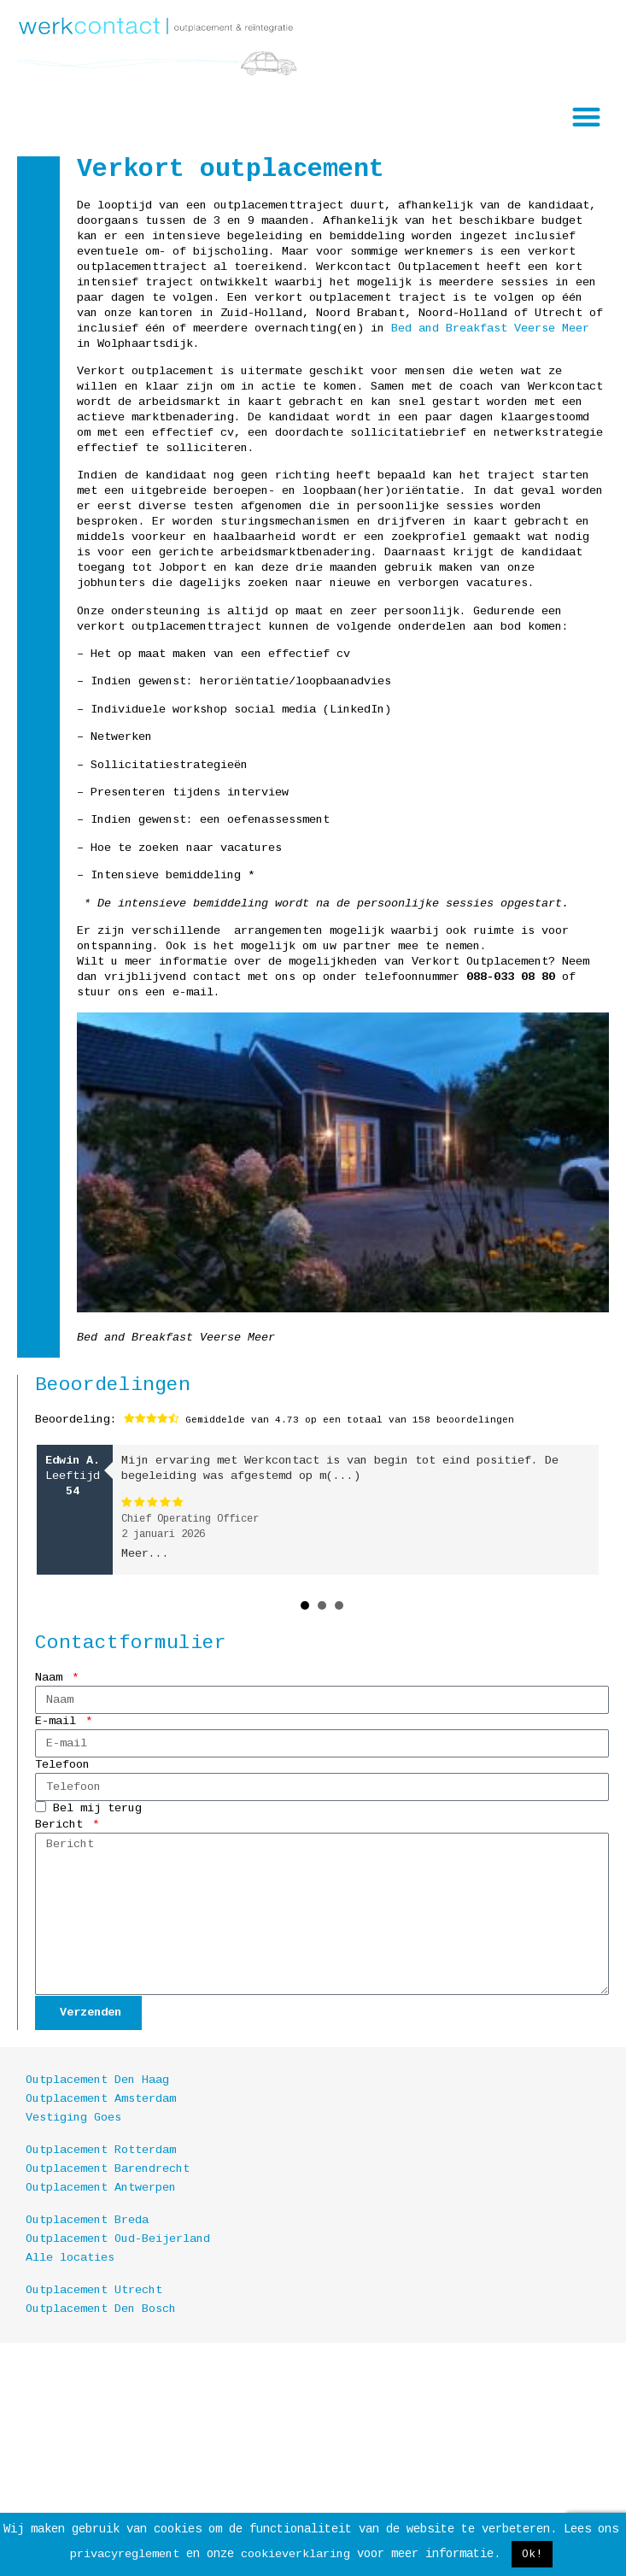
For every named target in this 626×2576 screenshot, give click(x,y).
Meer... (145, 1553)
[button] (587, 116)
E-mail (59, 1721)
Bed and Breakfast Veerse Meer (490, 328)
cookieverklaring (295, 2554)
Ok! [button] (532, 2554)
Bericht (62, 1824)
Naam (52, 1677)
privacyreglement (124, 2554)
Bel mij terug (97, 1809)
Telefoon (62, 1764)
